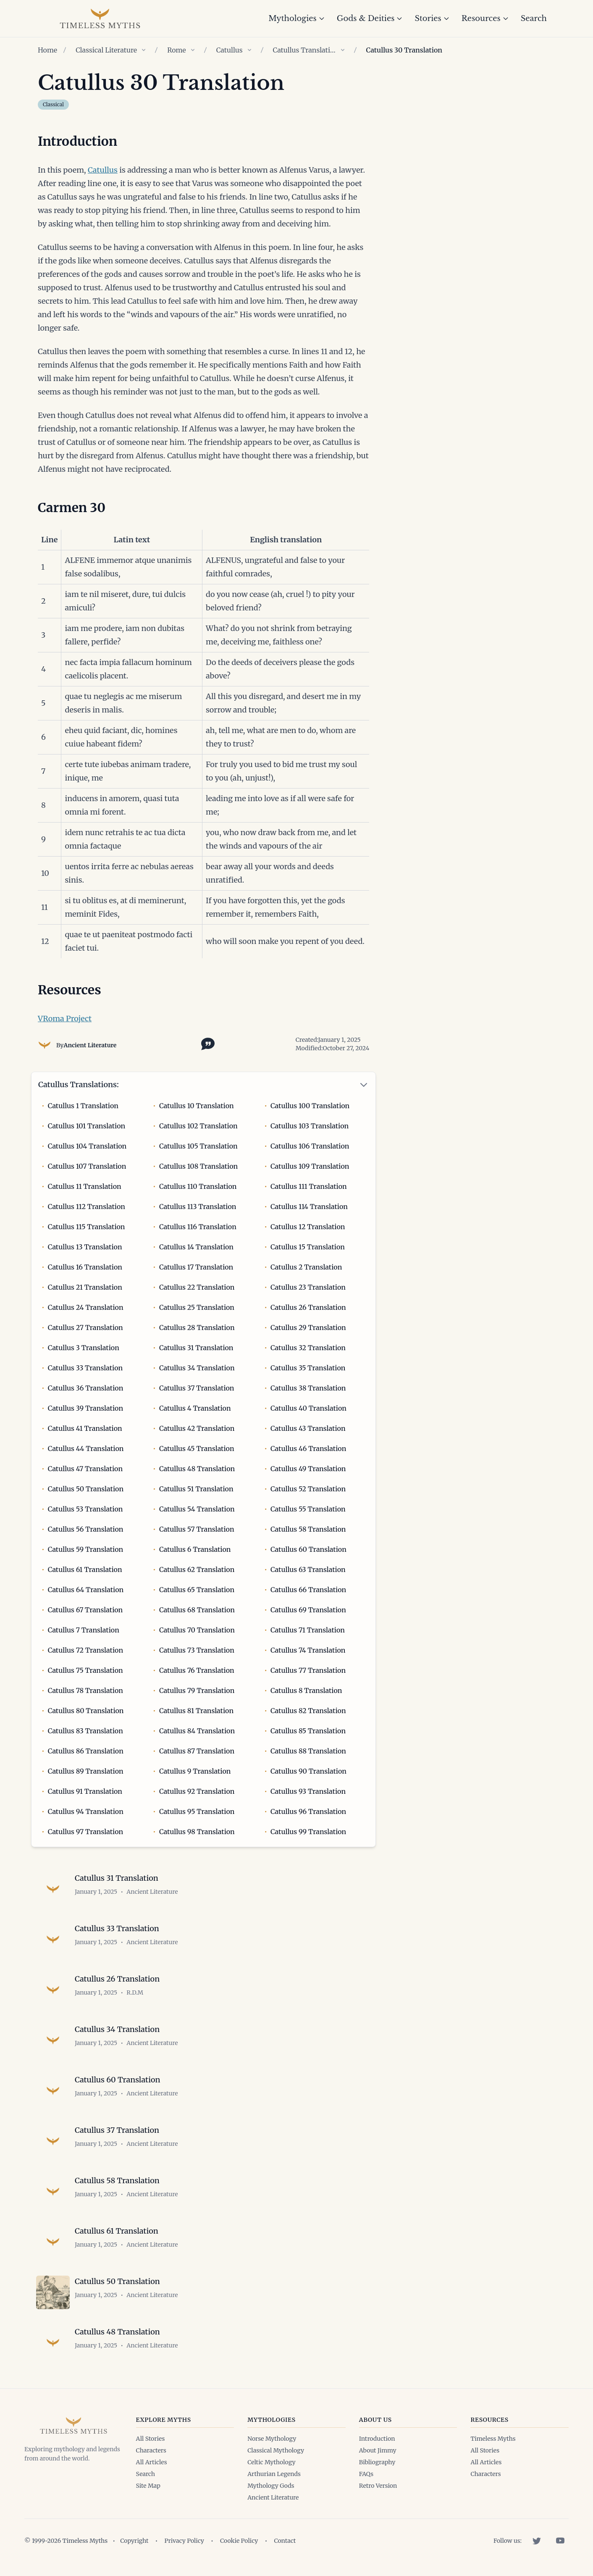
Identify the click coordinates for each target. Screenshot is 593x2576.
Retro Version (378, 2485)
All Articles (151, 2462)
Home (47, 50)
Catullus (229, 50)
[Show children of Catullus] (249, 50)
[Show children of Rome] (193, 50)
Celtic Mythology (271, 2462)
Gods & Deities (370, 18)
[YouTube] (560, 2540)
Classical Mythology (275, 2450)
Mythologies (296, 18)
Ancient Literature (89, 1045)
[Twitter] (536, 2540)
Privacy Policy (184, 2540)
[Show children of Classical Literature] (144, 50)
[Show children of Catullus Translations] (343, 50)
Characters (151, 2450)
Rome (176, 50)
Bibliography (377, 2462)
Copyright (134, 2540)
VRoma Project (65, 1018)
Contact (285, 2540)
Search (534, 18)
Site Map (148, 2485)
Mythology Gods (270, 2485)
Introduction (377, 2438)
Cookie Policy (239, 2540)
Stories (432, 18)
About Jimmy (377, 2450)
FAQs (366, 2474)
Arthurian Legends (274, 2474)
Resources (485, 18)
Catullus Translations (304, 50)
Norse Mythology (271, 2438)
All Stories (150, 2438)
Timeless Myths (492, 2438)
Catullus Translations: (78, 1084)
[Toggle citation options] (206, 1043)
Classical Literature (106, 50)
